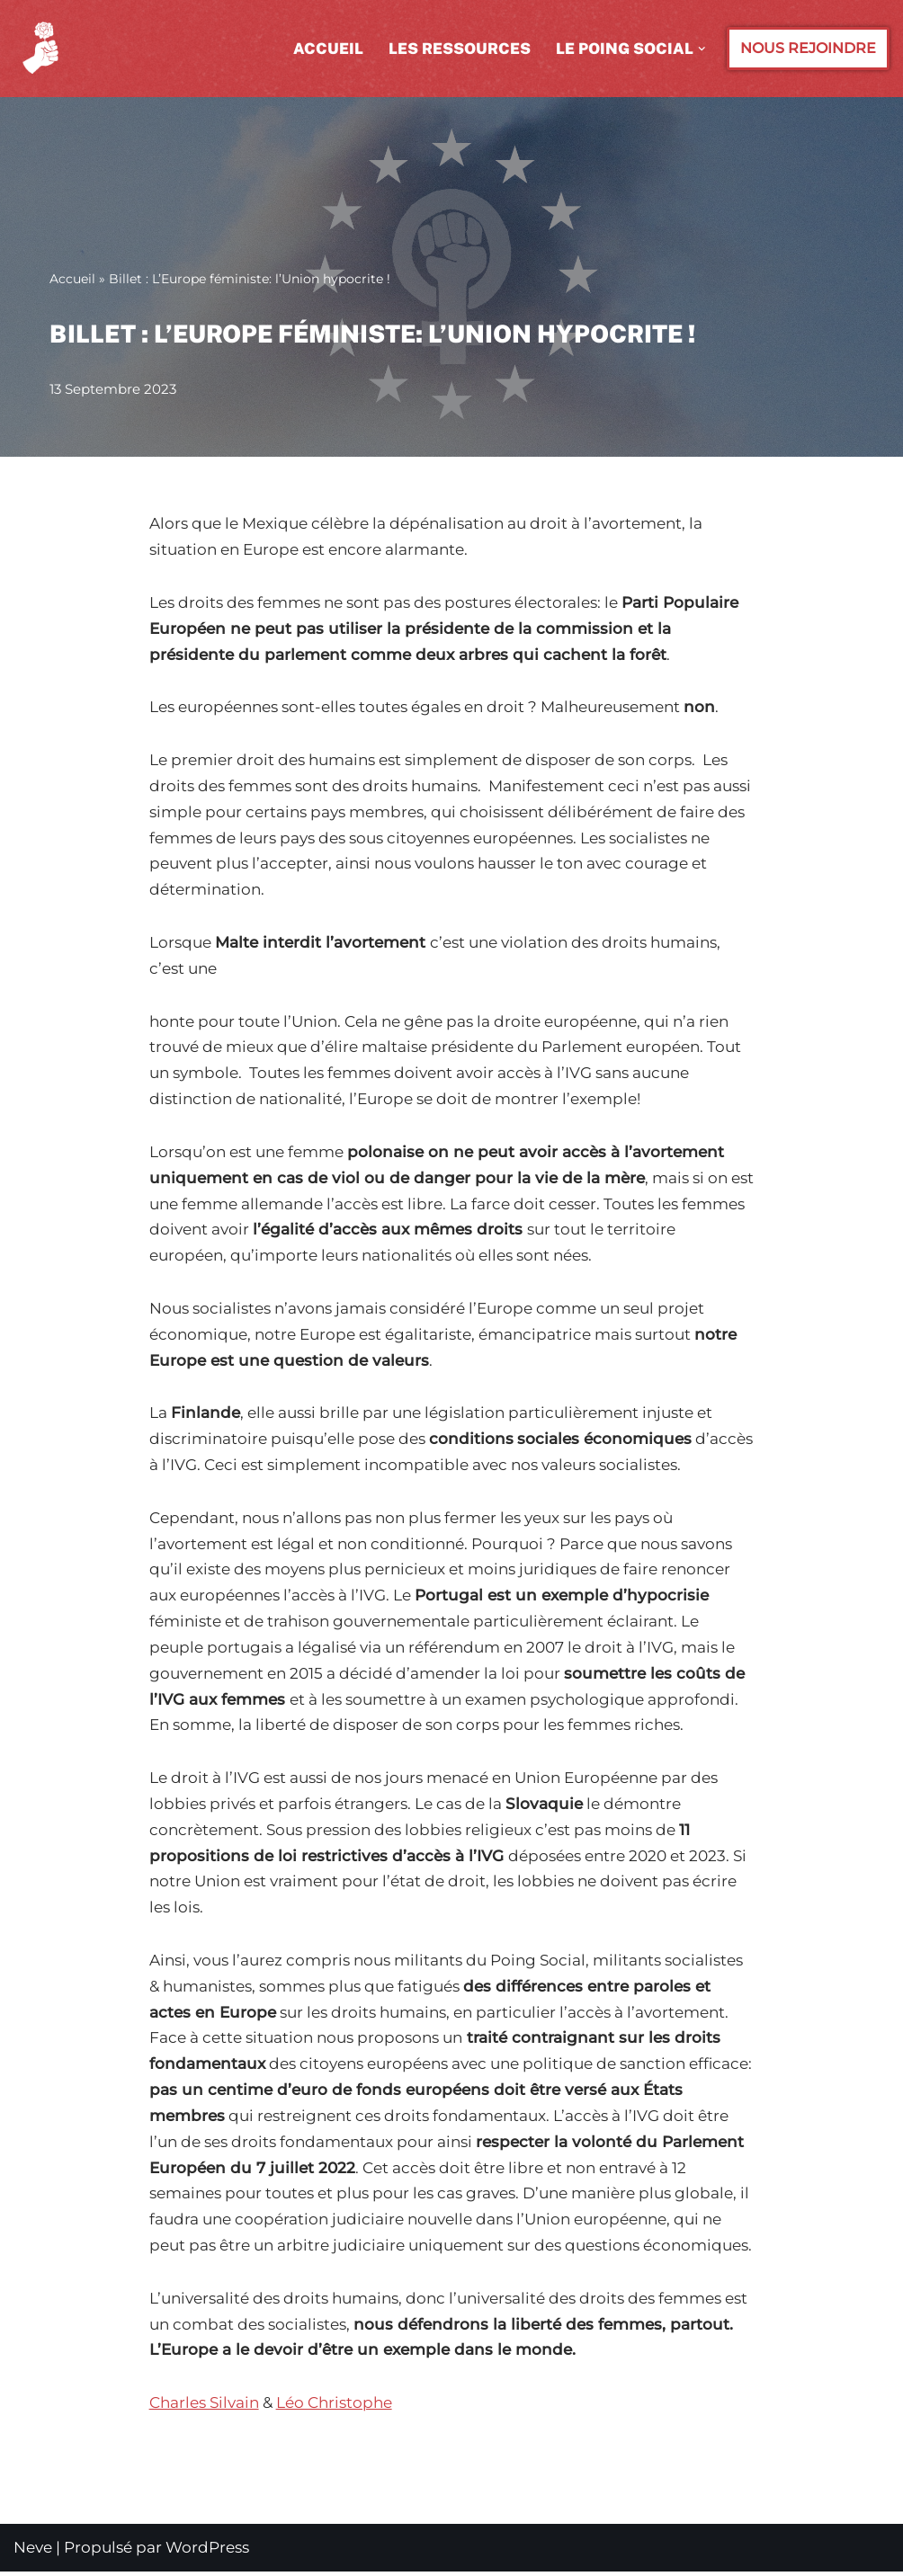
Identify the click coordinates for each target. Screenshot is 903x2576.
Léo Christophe (334, 2407)
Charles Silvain (204, 2407)
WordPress (207, 2552)
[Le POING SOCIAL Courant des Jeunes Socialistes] (42, 48)
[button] (702, 49)
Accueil (328, 49)
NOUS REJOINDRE (808, 48)
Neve (32, 2552)
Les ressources (460, 49)
